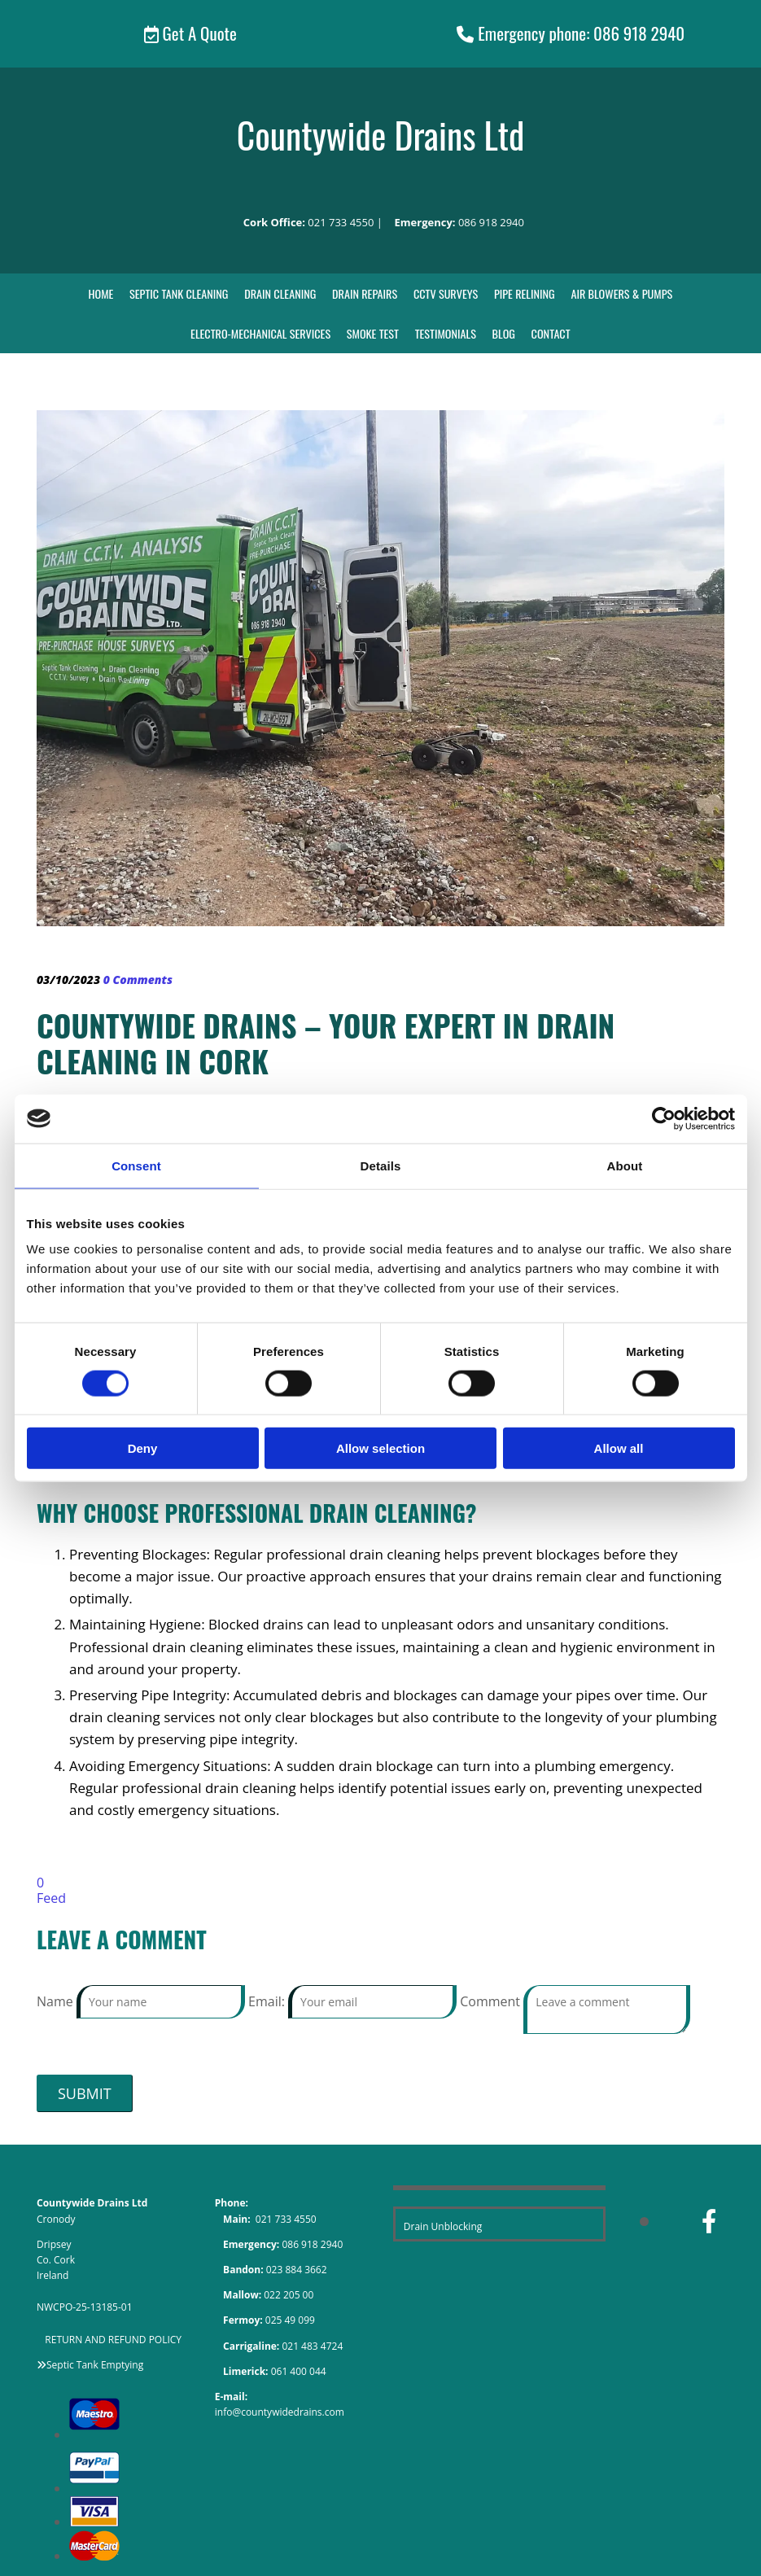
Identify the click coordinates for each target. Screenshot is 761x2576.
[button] (190, 33)
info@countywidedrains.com (279, 2412)
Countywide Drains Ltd (381, 134)
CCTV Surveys (445, 292)
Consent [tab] (136, 1165)
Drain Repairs (365, 292)
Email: (268, 2001)
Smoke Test (372, 333)
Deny (143, 1448)
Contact (549, 333)
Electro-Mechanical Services (261, 333)
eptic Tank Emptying (98, 2364)
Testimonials (444, 333)
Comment (491, 2001)
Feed (51, 1898)
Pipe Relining (523, 292)
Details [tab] (381, 1165)
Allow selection (380, 1448)
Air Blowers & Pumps (620, 292)
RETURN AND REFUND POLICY (113, 2339)
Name (57, 2001)
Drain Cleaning (281, 292)
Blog (502, 333)
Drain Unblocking (443, 2226)
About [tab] (625, 1165)
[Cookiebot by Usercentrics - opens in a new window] (664, 1118)
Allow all (619, 1448)
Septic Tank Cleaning (181, 292)
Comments (138, 979)
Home (104, 292)
